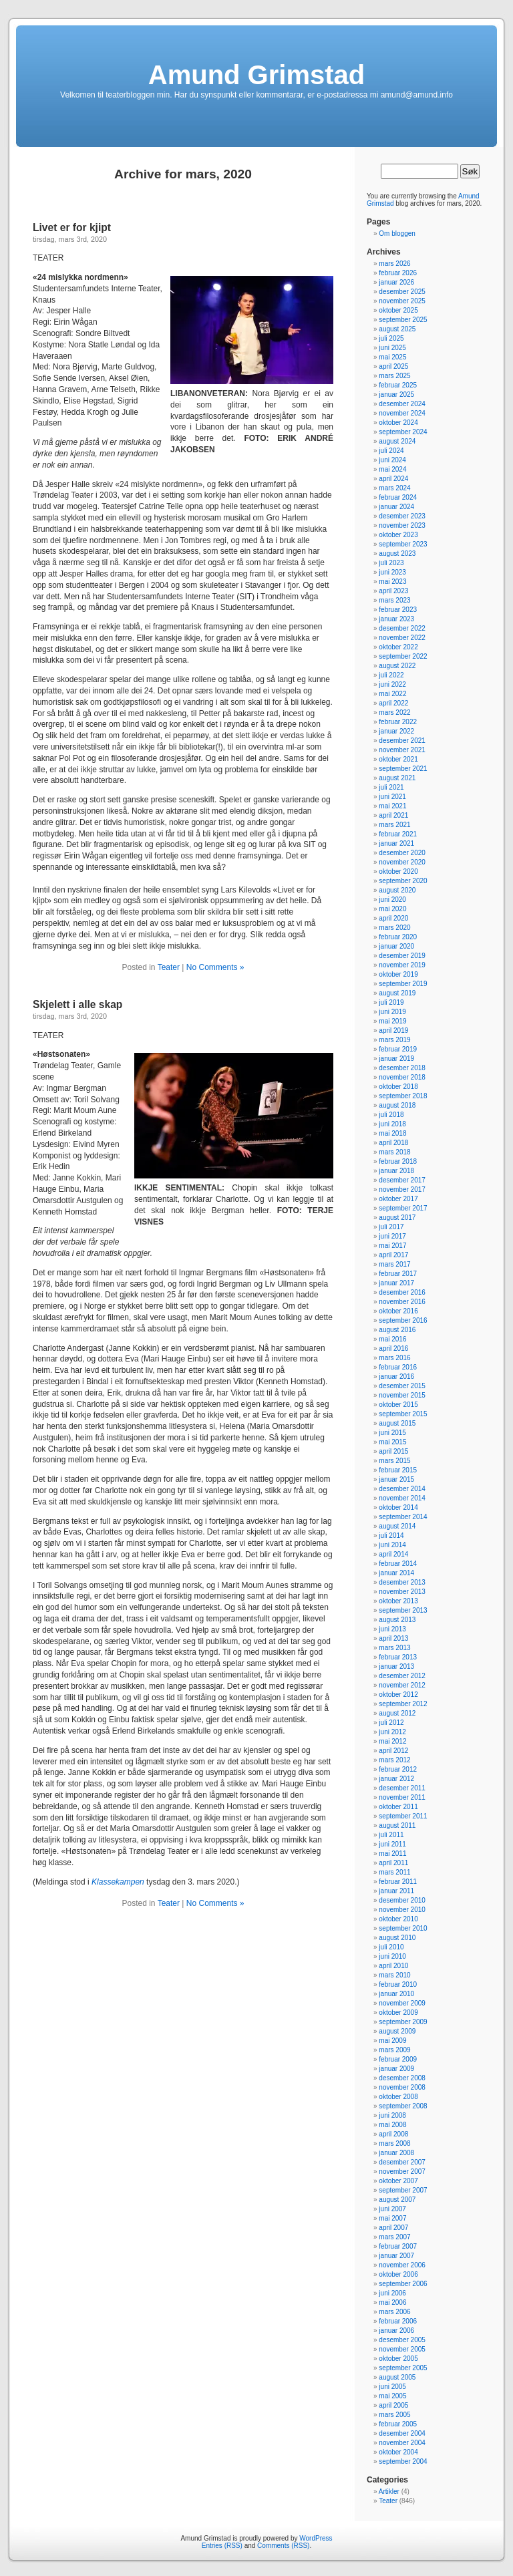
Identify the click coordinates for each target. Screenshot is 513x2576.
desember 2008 (402, 2078)
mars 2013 (394, 1647)
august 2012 (397, 1713)
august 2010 (397, 1937)
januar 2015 (396, 1479)
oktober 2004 (398, 2452)
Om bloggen (397, 233)
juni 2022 (392, 684)
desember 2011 (402, 1788)
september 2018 (403, 1096)
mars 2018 (394, 1152)
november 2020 (402, 862)
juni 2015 (392, 1432)
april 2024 (393, 478)
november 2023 (402, 525)
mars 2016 (394, 1357)
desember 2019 (402, 955)
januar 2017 (396, 1283)
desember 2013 (402, 1582)
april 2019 (393, 1030)
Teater (169, 967)
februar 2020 (398, 937)
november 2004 (402, 2442)
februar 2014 (398, 1563)
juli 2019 (391, 1002)
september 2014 (403, 1516)
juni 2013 (392, 1629)
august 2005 (397, 2377)
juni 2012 (392, 1732)
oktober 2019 (398, 974)
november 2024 (402, 413)
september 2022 (403, 656)
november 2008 (402, 2087)
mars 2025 (394, 375)
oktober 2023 (398, 534)
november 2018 (402, 1077)
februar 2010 (398, 1984)
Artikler (389, 2491)
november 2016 (402, 1301)
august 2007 (397, 2199)
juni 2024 (392, 460)
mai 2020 (392, 909)
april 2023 (393, 591)
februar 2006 (398, 2321)
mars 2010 (394, 1975)
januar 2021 (396, 843)
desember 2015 (402, 1386)
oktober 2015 (398, 1404)
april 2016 (393, 1348)
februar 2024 (398, 497)
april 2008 (393, 2134)
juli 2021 (391, 787)
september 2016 (403, 1320)
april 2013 (393, 1638)
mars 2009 (394, 2050)
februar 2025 (398, 385)
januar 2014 (396, 1573)
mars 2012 (394, 1760)
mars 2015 (394, 1460)
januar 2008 (396, 2152)
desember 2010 (402, 1900)
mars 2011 (394, 1872)
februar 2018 (398, 1161)
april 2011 (393, 1863)
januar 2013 (396, 1666)
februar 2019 (398, 1049)
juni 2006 (392, 2293)
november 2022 (402, 637)
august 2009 (397, 2031)
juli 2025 (391, 338)
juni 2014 (392, 1545)
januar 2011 (396, 1891)
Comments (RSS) (283, 2545)
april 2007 (393, 2227)
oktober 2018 (398, 1086)
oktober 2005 (398, 2358)
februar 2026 (398, 273)
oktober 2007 (398, 2181)
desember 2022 (402, 628)
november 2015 (402, 1395)
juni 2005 (392, 2386)
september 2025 (403, 319)
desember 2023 (402, 516)
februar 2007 (398, 2246)
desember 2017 (402, 1180)
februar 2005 (398, 2424)
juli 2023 (391, 563)
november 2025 (402, 301)
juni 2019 (392, 1011)
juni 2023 (392, 572)
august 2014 (397, 1526)
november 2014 (402, 1498)
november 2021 (402, 750)
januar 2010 (396, 1993)
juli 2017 (391, 1227)
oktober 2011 (398, 1806)
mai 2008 (392, 2124)
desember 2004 (402, 2433)
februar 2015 (398, 1470)
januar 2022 (396, 731)
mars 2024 (394, 488)
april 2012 (393, 1750)
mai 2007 (392, 2218)
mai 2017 (392, 1245)
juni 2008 (392, 2115)
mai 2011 (392, 1853)
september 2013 (403, 1610)
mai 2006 (392, 2302)
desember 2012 (402, 1675)
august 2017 (397, 1217)
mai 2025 (392, 357)
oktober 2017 (398, 1198)
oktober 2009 (398, 2012)
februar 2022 (398, 722)
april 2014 (393, 1554)
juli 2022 (391, 675)
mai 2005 (392, 2396)
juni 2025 (392, 347)
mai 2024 (392, 469)
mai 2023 (392, 581)
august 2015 (397, 1423)
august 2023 (397, 553)
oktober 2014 (398, 1507)
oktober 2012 (398, 1694)
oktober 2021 (398, 759)
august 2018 (397, 1105)
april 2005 (393, 2405)
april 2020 (393, 918)
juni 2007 (392, 2209)
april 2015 (393, 1451)
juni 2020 (392, 899)
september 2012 (403, 1704)
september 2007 (403, 2190)
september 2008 (403, 2106)
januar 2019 (396, 1058)
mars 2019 (394, 1039)
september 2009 (403, 2022)
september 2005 (403, 2368)
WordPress (315, 2538)
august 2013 (397, 1619)
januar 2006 (396, 2330)
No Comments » (215, 967)
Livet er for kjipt (72, 227)
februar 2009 (398, 2059)
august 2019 (397, 993)
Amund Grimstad (256, 75)
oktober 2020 (398, 871)
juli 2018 (391, 1114)
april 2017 (393, 1255)
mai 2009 (392, 2040)
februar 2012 (398, 1769)
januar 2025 (396, 394)
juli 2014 (391, 1535)
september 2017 (403, 1208)
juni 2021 (392, 796)
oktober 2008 (398, 2096)
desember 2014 (402, 1488)
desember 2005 (402, 2340)
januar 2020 (396, 946)
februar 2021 (398, 834)
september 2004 (403, 2461)
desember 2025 (402, 291)
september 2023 (403, 544)
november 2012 (402, 1685)
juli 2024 (391, 450)
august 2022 (397, 665)
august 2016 (397, 1329)
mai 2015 (392, 1442)
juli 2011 (391, 1834)
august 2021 (397, 778)
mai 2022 (392, 693)
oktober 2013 (398, 1601)
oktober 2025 (398, 310)
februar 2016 (398, 1367)
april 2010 (393, 1965)
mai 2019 (392, 1021)
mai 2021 (392, 806)
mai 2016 (392, 1339)
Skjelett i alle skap (77, 1004)
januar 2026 (396, 282)
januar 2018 (396, 1170)
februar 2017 (398, 1273)
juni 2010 (392, 1956)
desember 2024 (402, 404)
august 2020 (397, 890)
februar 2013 (398, 1657)
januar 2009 (396, 2068)
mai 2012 (392, 1741)
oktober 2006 (398, 2274)
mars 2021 (394, 824)
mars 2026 (394, 263)
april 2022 (393, 703)
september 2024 (403, 432)
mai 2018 (392, 1133)
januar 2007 (396, 2255)
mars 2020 (394, 927)
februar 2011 (398, 1881)
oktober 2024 (398, 422)
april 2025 (393, 366)
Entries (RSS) (222, 2545)
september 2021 (403, 768)
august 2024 (397, 441)
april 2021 (393, 815)
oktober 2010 (398, 1919)
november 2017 (402, 1189)
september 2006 (403, 2283)
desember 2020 (402, 852)
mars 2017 (394, 1264)
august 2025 (397, 329)
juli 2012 (391, 1722)
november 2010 (402, 1909)
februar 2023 (398, 609)
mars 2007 (394, 2237)
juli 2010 (391, 1947)
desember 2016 (402, 1292)
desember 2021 (402, 740)
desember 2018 (402, 1068)
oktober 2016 (398, 1311)
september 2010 (403, 1928)
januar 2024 (396, 506)
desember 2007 (402, 2162)
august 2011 (397, 1825)
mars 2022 (394, 712)
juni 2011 (392, 1844)
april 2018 (393, 1142)
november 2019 (402, 965)
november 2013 (402, 1591)
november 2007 (402, 2171)
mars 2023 (394, 600)
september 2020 (403, 880)
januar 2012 (396, 1778)
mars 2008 (394, 2143)
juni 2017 (392, 1236)
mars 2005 (394, 2414)
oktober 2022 (398, 647)
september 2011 (403, 1816)
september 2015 (403, 1414)
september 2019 (403, 983)
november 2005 (402, 2349)
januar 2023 (396, 619)
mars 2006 (394, 2311)
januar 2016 (396, 1376)
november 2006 (402, 2265)
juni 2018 (392, 1124)
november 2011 (402, 1797)
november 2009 (402, 2003)
